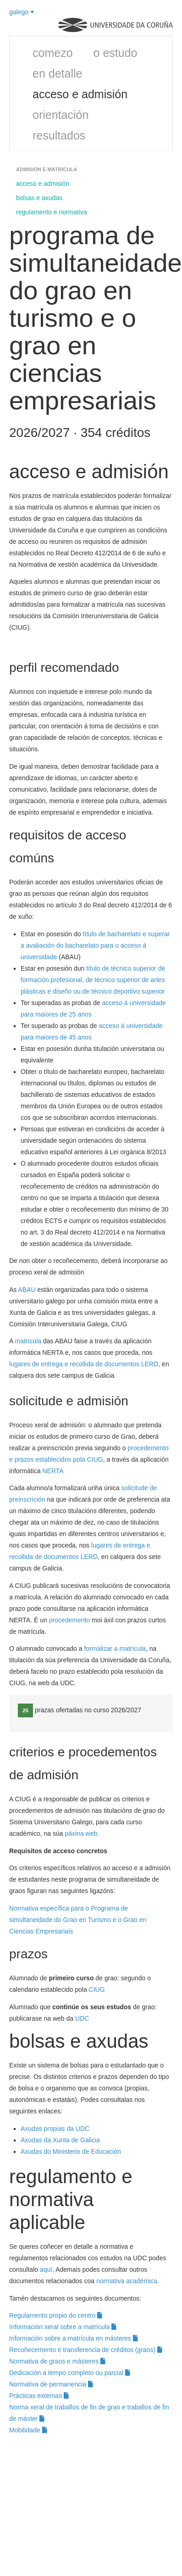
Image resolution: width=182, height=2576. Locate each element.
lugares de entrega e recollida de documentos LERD (83, 1364)
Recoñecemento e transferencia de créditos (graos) (85, 2349)
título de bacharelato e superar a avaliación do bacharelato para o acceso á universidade (95, 945)
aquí (46, 2269)
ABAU (26, 1289)
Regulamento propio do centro (55, 2315)
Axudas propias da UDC (55, 2128)
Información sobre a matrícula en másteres (73, 2338)
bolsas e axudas (39, 197)
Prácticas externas (39, 2395)
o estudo (116, 52)
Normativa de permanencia (51, 2384)
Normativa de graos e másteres (57, 2361)
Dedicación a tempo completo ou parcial (69, 2372)
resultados (59, 135)
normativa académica (126, 2281)
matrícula (28, 1341)
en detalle (57, 73)
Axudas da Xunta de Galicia (60, 2140)
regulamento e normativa (51, 212)
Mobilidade (28, 2430)
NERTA (52, 1471)
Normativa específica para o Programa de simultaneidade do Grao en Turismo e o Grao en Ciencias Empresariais (78, 1920)
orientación (60, 114)
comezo (53, 52)
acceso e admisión (80, 94)
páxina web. (82, 1833)
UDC (82, 2018)
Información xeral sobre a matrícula (62, 2326)
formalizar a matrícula (115, 1648)
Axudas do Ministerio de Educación (72, 2151)
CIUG (97, 1989)
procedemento (69, 1620)
